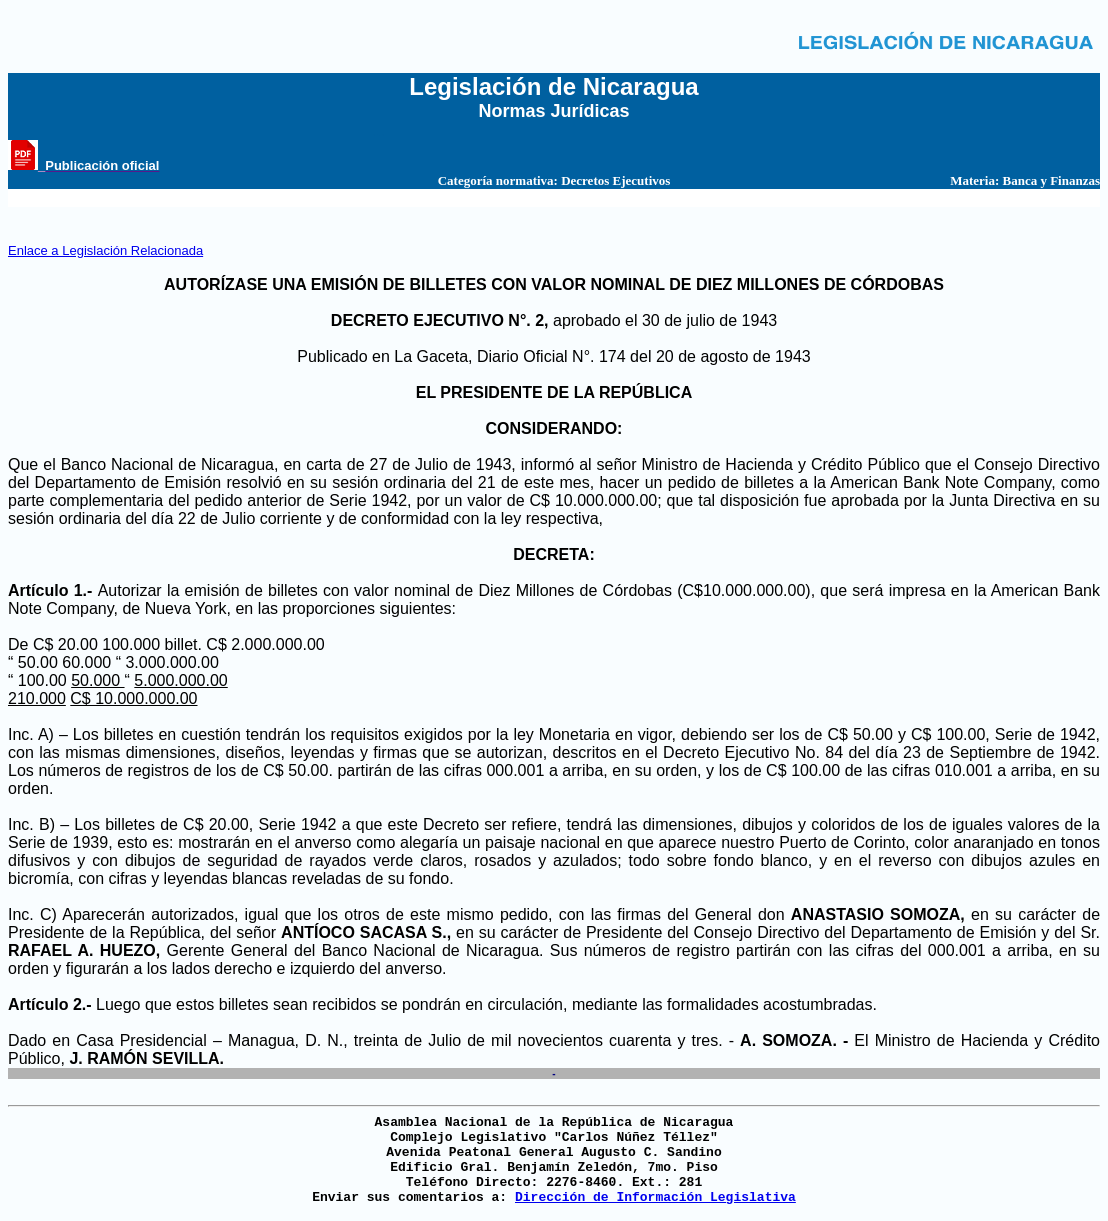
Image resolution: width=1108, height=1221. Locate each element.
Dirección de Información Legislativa (655, 1197)
